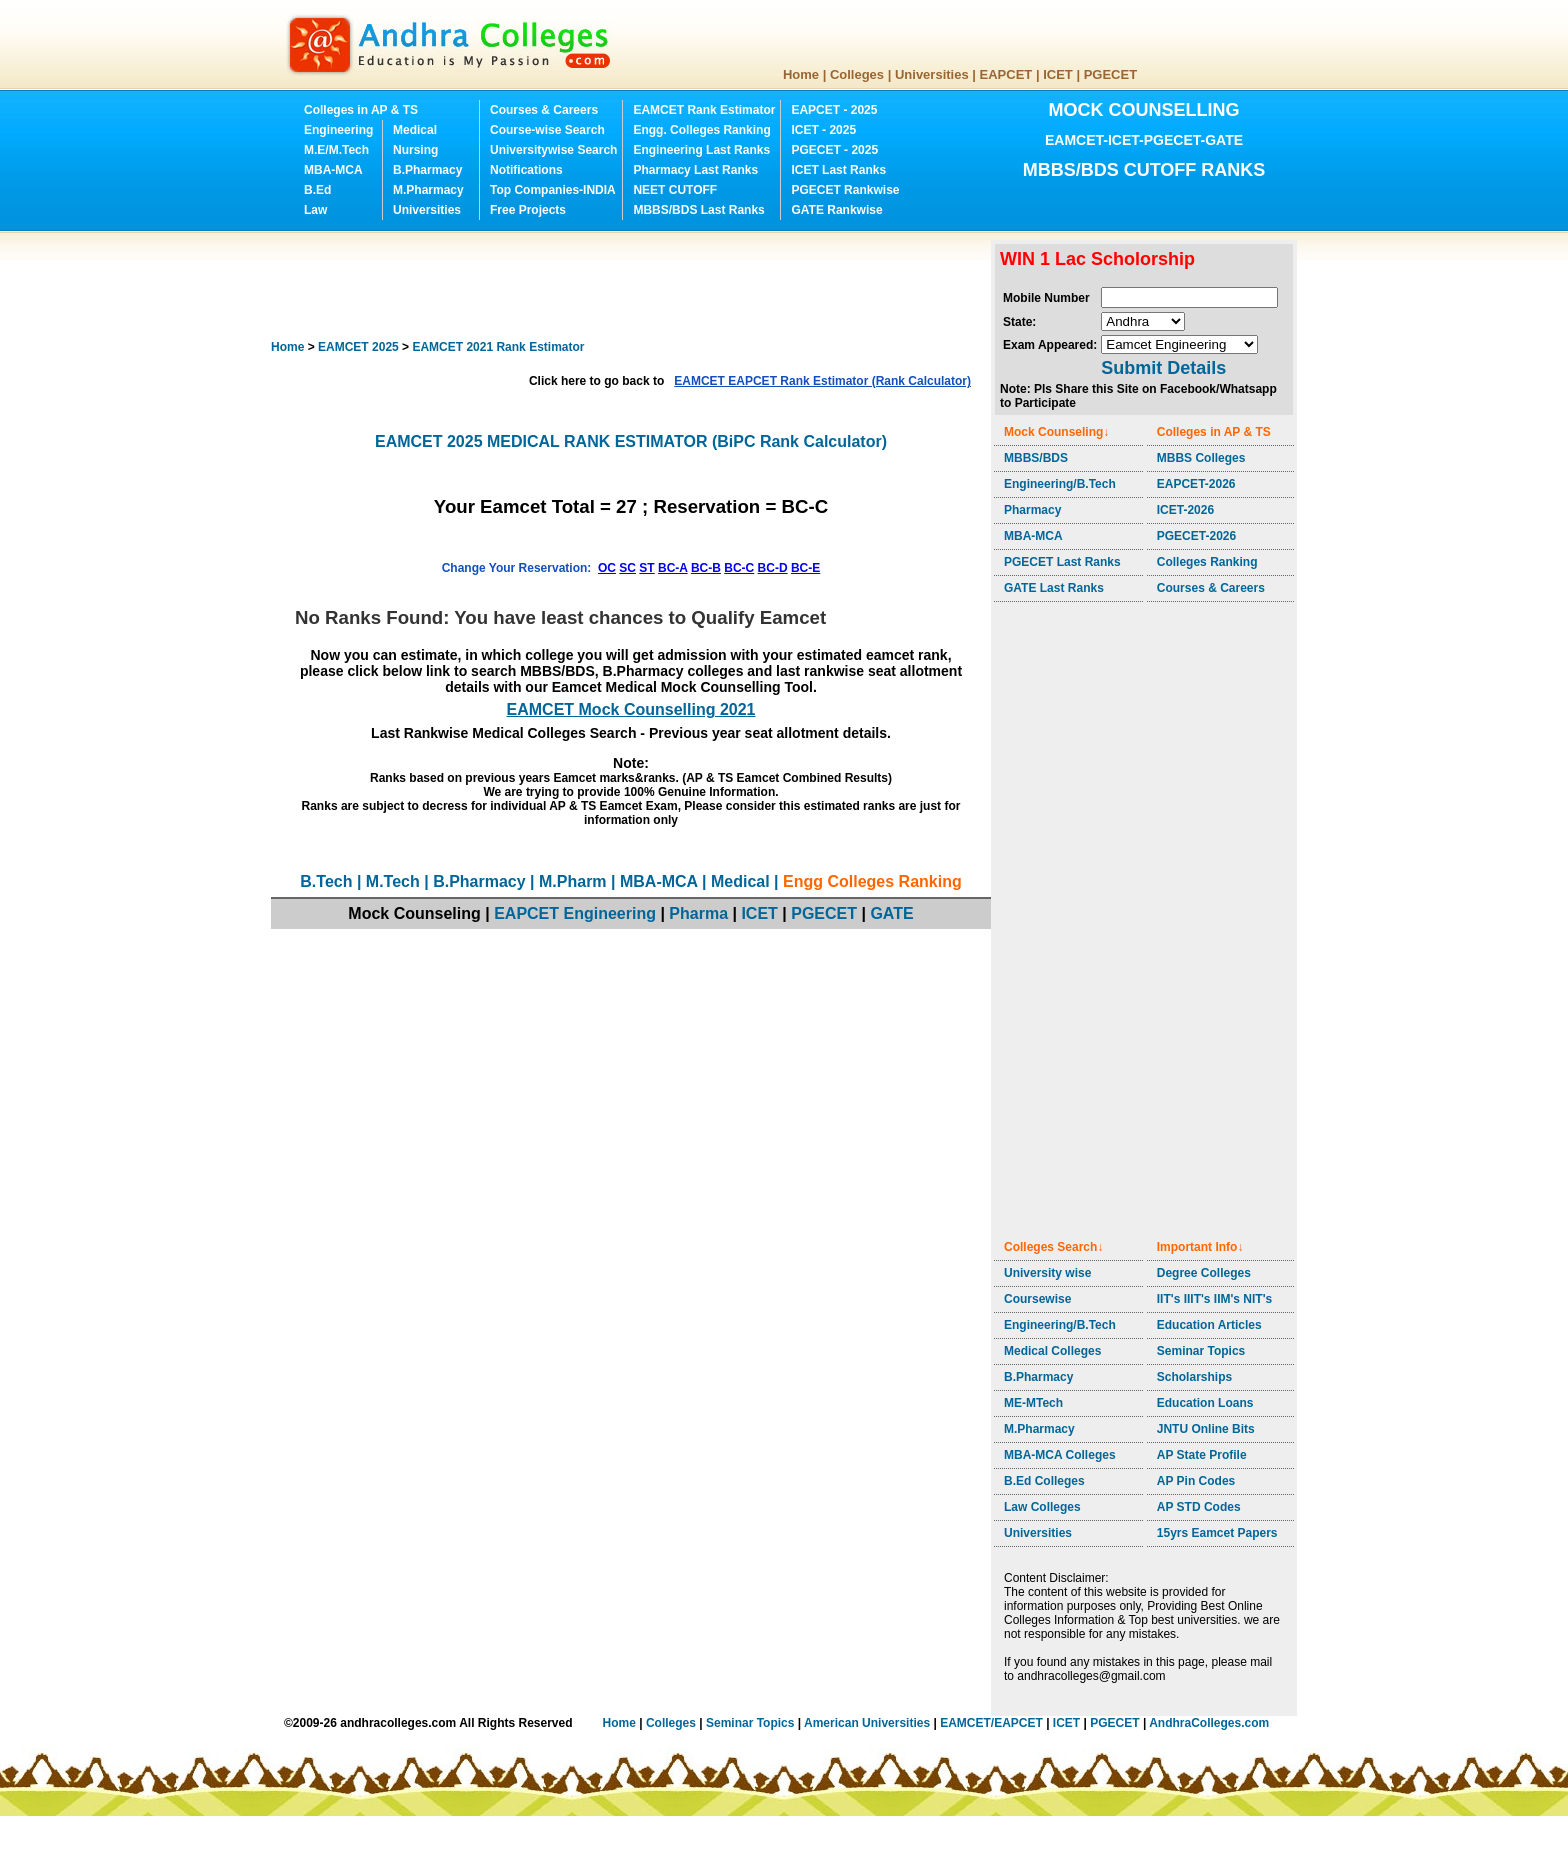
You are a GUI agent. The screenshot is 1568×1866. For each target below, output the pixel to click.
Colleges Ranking (1207, 562)
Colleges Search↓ (1053, 1247)
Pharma (698, 913)
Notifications (526, 170)
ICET (1058, 74)
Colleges (857, 74)
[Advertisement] (635, 285)
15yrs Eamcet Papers (1217, 1533)
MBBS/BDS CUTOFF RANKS (1144, 170)
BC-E (805, 568)
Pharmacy (1032, 510)
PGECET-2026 (1196, 536)
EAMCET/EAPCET (991, 1723)
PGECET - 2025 (834, 150)
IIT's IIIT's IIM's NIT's (1214, 1299)
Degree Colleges (1204, 1273)
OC (607, 568)
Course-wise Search (547, 130)
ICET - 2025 (823, 130)
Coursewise (1037, 1299)
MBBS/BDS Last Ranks (698, 210)
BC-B (706, 568)
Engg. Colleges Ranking (701, 130)
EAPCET (1006, 74)
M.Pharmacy (428, 190)
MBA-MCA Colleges (1060, 1455)
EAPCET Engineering (575, 913)
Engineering (338, 130)
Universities (932, 74)
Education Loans (1205, 1403)
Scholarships (1194, 1377)
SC (627, 568)
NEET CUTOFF (675, 190)
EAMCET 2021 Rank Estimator (498, 347)
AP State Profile (1202, 1455)
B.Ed (317, 190)
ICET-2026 (1185, 510)
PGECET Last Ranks (1062, 562)
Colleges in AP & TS (361, 110)
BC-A (673, 568)
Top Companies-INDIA (553, 190)
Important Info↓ (1200, 1247)
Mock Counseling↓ (1056, 432)
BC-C (739, 568)
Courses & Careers (544, 110)
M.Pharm (573, 881)
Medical (415, 130)
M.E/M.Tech (336, 150)
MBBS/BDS (1036, 458)
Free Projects (528, 210)
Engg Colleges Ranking (872, 881)
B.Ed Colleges (1044, 1481)
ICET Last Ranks (838, 170)
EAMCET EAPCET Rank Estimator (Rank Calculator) (822, 381)
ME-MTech (1033, 1403)
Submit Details (1163, 368)
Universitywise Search (553, 150)
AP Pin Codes (1196, 1481)
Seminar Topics (1201, 1351)
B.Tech (326, 881)
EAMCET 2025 (358, 347)
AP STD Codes (1199, 1507)
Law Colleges (1042, 1507)
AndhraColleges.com (1209, 1723)
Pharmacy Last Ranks (695, 170)
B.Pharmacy (427, 170)
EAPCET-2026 (1196, 484)
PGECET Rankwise (845, 190)
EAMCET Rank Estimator (704, 110)
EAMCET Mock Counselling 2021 (631, 709)
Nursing (415, 150)
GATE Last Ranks (1054, 588)
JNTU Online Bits (1206, 1429)
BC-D (773, 568)
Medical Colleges (1052, 1351)
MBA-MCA (333, 170)
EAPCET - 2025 (834, 110)
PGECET (1110, 74)
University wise (1047, 1273)
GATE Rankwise (836, 210)
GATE (891, 913)
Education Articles (1209, 1325)
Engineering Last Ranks (701, 150)
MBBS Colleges (1201, 458)
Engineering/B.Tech (1060, 484)
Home (801, 74)
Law (315, 210)
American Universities (867, 1723)
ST (646, 568)
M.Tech (393, 881)
